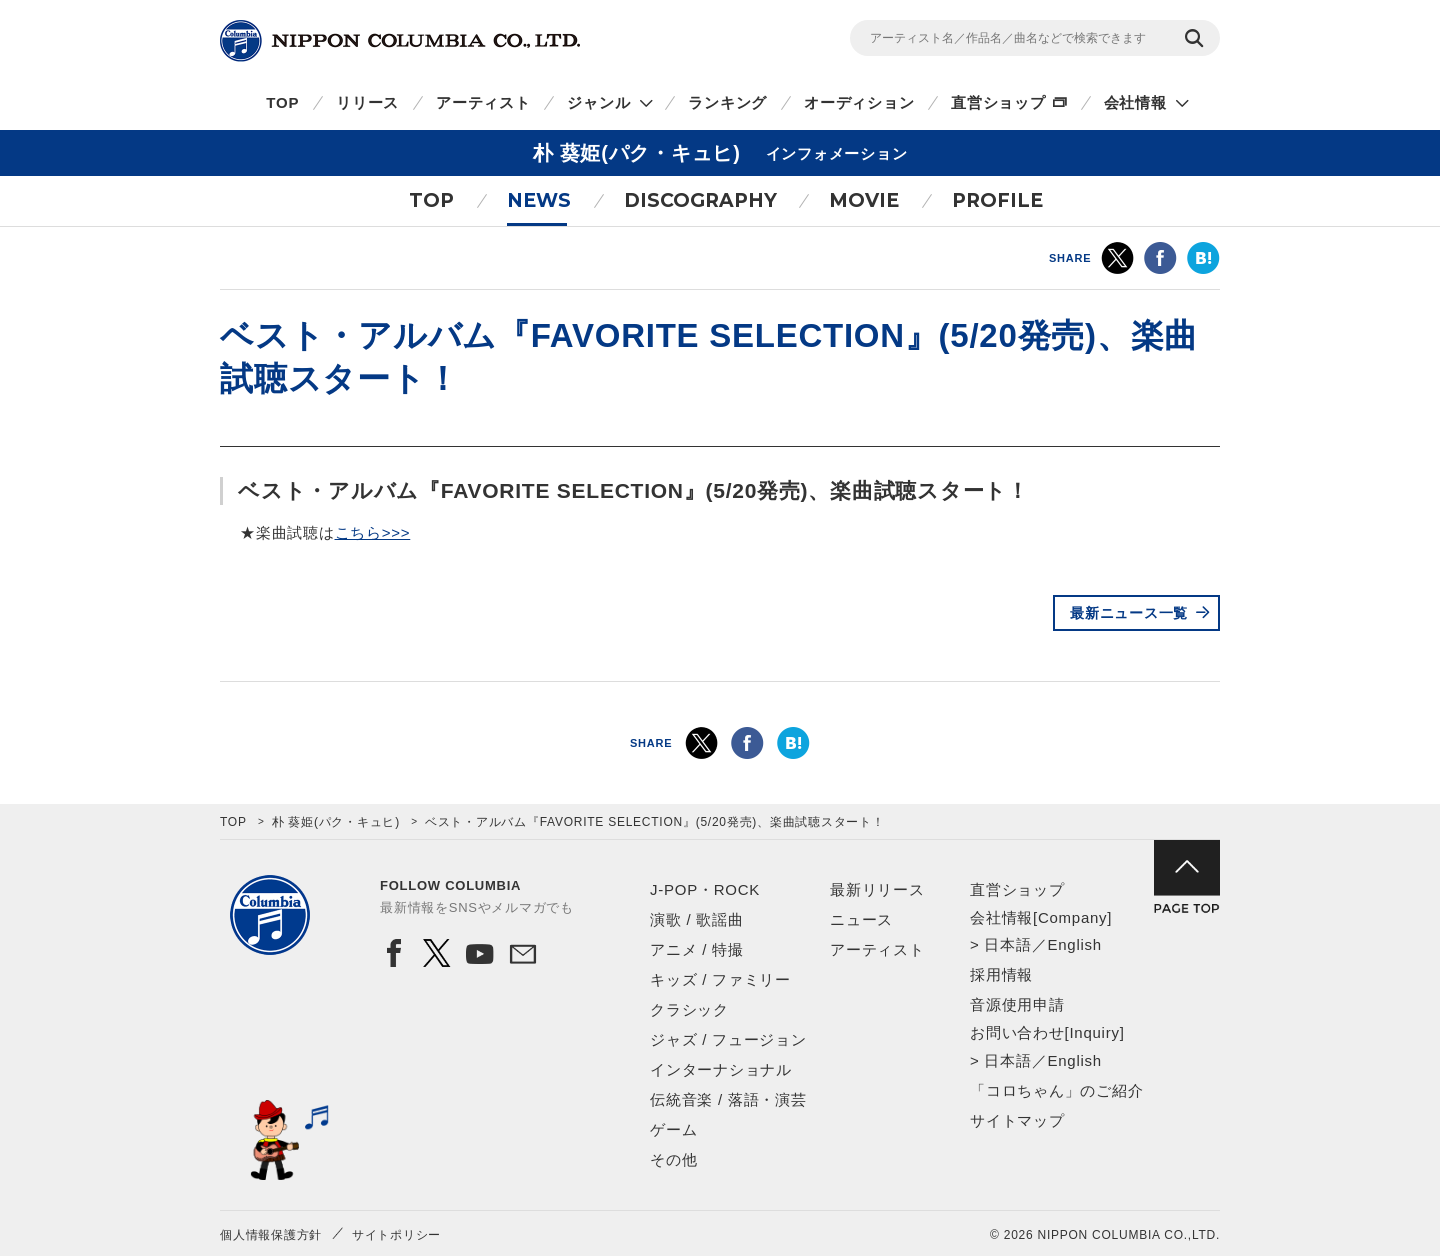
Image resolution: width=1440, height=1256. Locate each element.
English (1074, 944)
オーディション (859, 102)
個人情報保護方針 (271, 1235)
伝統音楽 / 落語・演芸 (728, 1099)
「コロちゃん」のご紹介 (1056, 1090)
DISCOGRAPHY (700, 200)
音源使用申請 (1017, 1004)
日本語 (1007, 944)
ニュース (861, 919)
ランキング (727, 102)
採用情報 (1001, 974)
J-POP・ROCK (705, 889)
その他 (673, 1159)
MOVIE (864, 200)
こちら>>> (373, 532)
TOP (282, 102)
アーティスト (483, 102)
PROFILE (997, 200)
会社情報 (1135, 102)
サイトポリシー (396, 1235)
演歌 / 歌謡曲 (697, 919)
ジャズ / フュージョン (728, 1039)
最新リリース (877, 889)
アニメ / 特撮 (697, 949)
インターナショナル (721, 1069)
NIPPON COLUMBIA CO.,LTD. (400, 41)
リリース (367, 102)
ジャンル (598, 102)
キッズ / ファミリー (720, 979)
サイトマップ (1017, 1120)
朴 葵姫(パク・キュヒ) (336, 822)
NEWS (539, 200)
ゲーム (673, 1129)
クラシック (689, 1009)
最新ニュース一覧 (1129, 613)
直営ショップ (998, 102)
